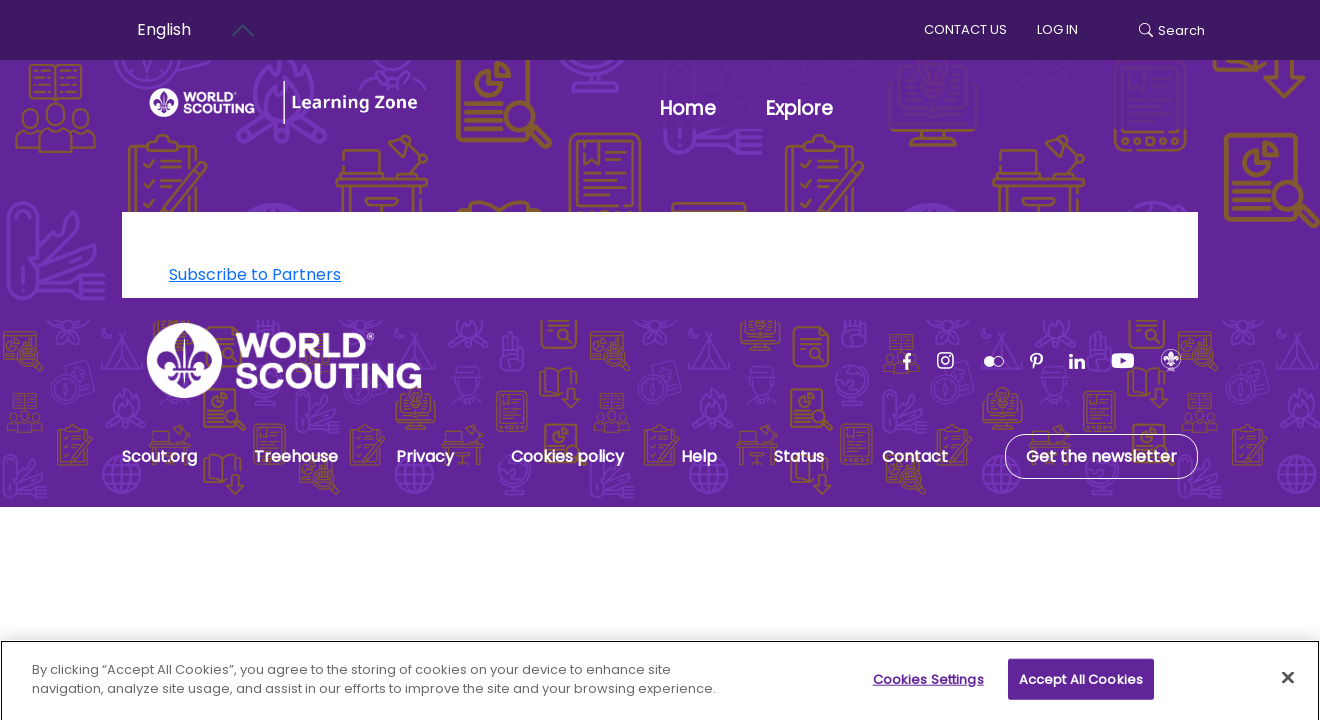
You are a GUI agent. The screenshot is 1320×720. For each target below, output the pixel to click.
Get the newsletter (1101, 456)
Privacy (425, 456)
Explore (799, 108)
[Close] (1288, 686)
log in (1057, 29)
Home (688, 108)
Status (799, 456)
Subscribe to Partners (255, 274)
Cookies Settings (928, 687)
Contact (915, 456)
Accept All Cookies (1081, 687)
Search (1172, 30)
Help (699, 456)
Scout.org (159, 456)
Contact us (965, 29)
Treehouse (296, 456)
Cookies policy (567, 456)
